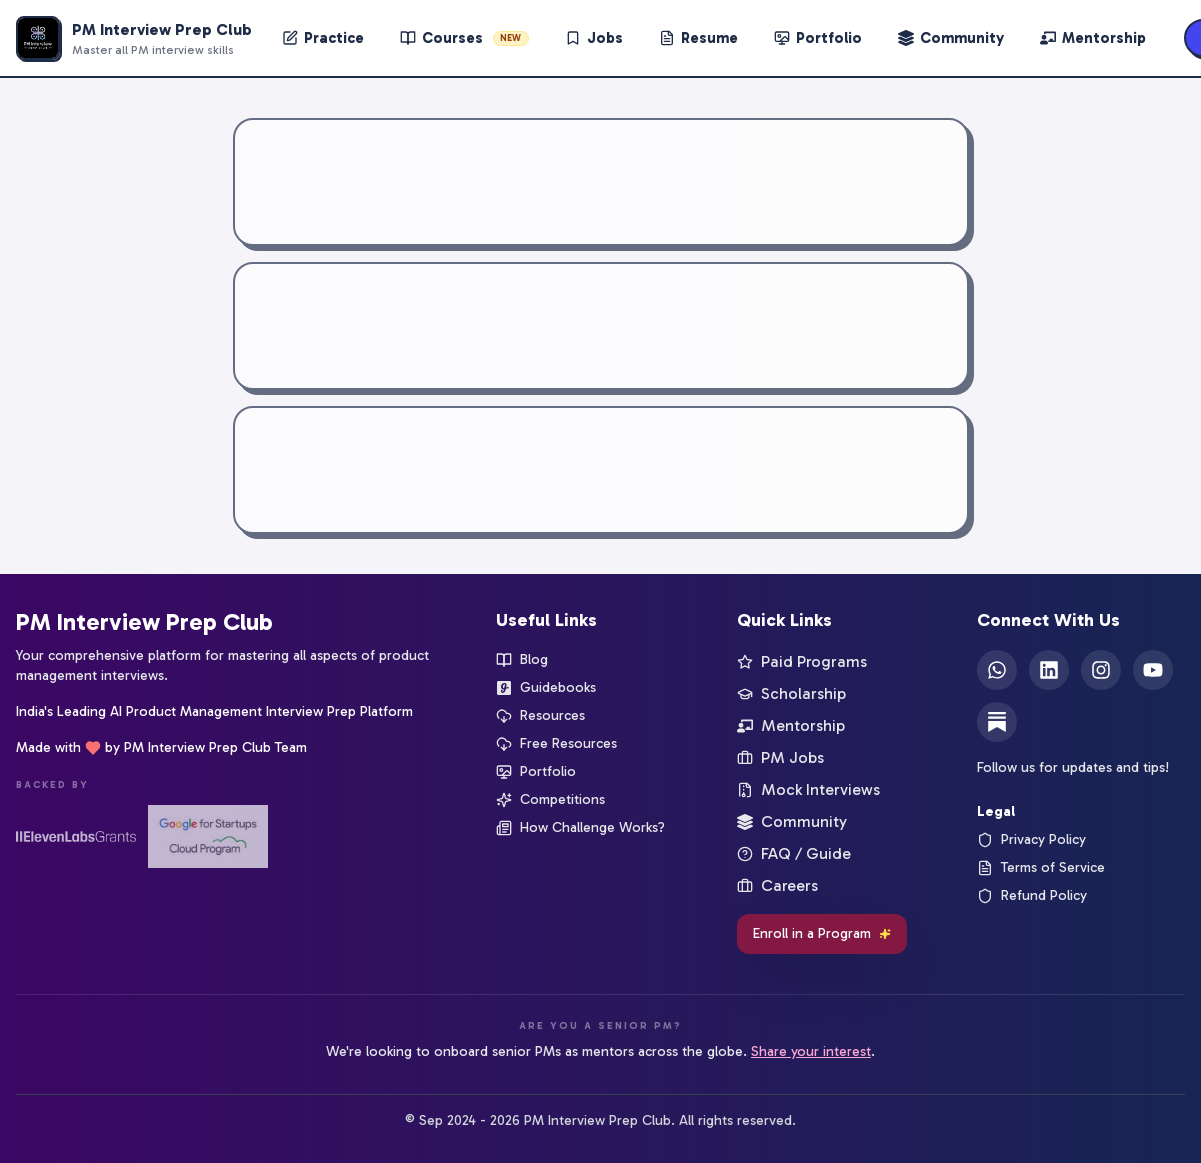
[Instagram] (1101, 670)
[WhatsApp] (997, 670)
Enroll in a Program (822, 933)
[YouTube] (1153, 670)
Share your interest (811, 1051)
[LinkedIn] (1049, 670)
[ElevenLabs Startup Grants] (76, 836)
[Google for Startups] (208, 836)
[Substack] (997, 722)
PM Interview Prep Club (144, 621)
